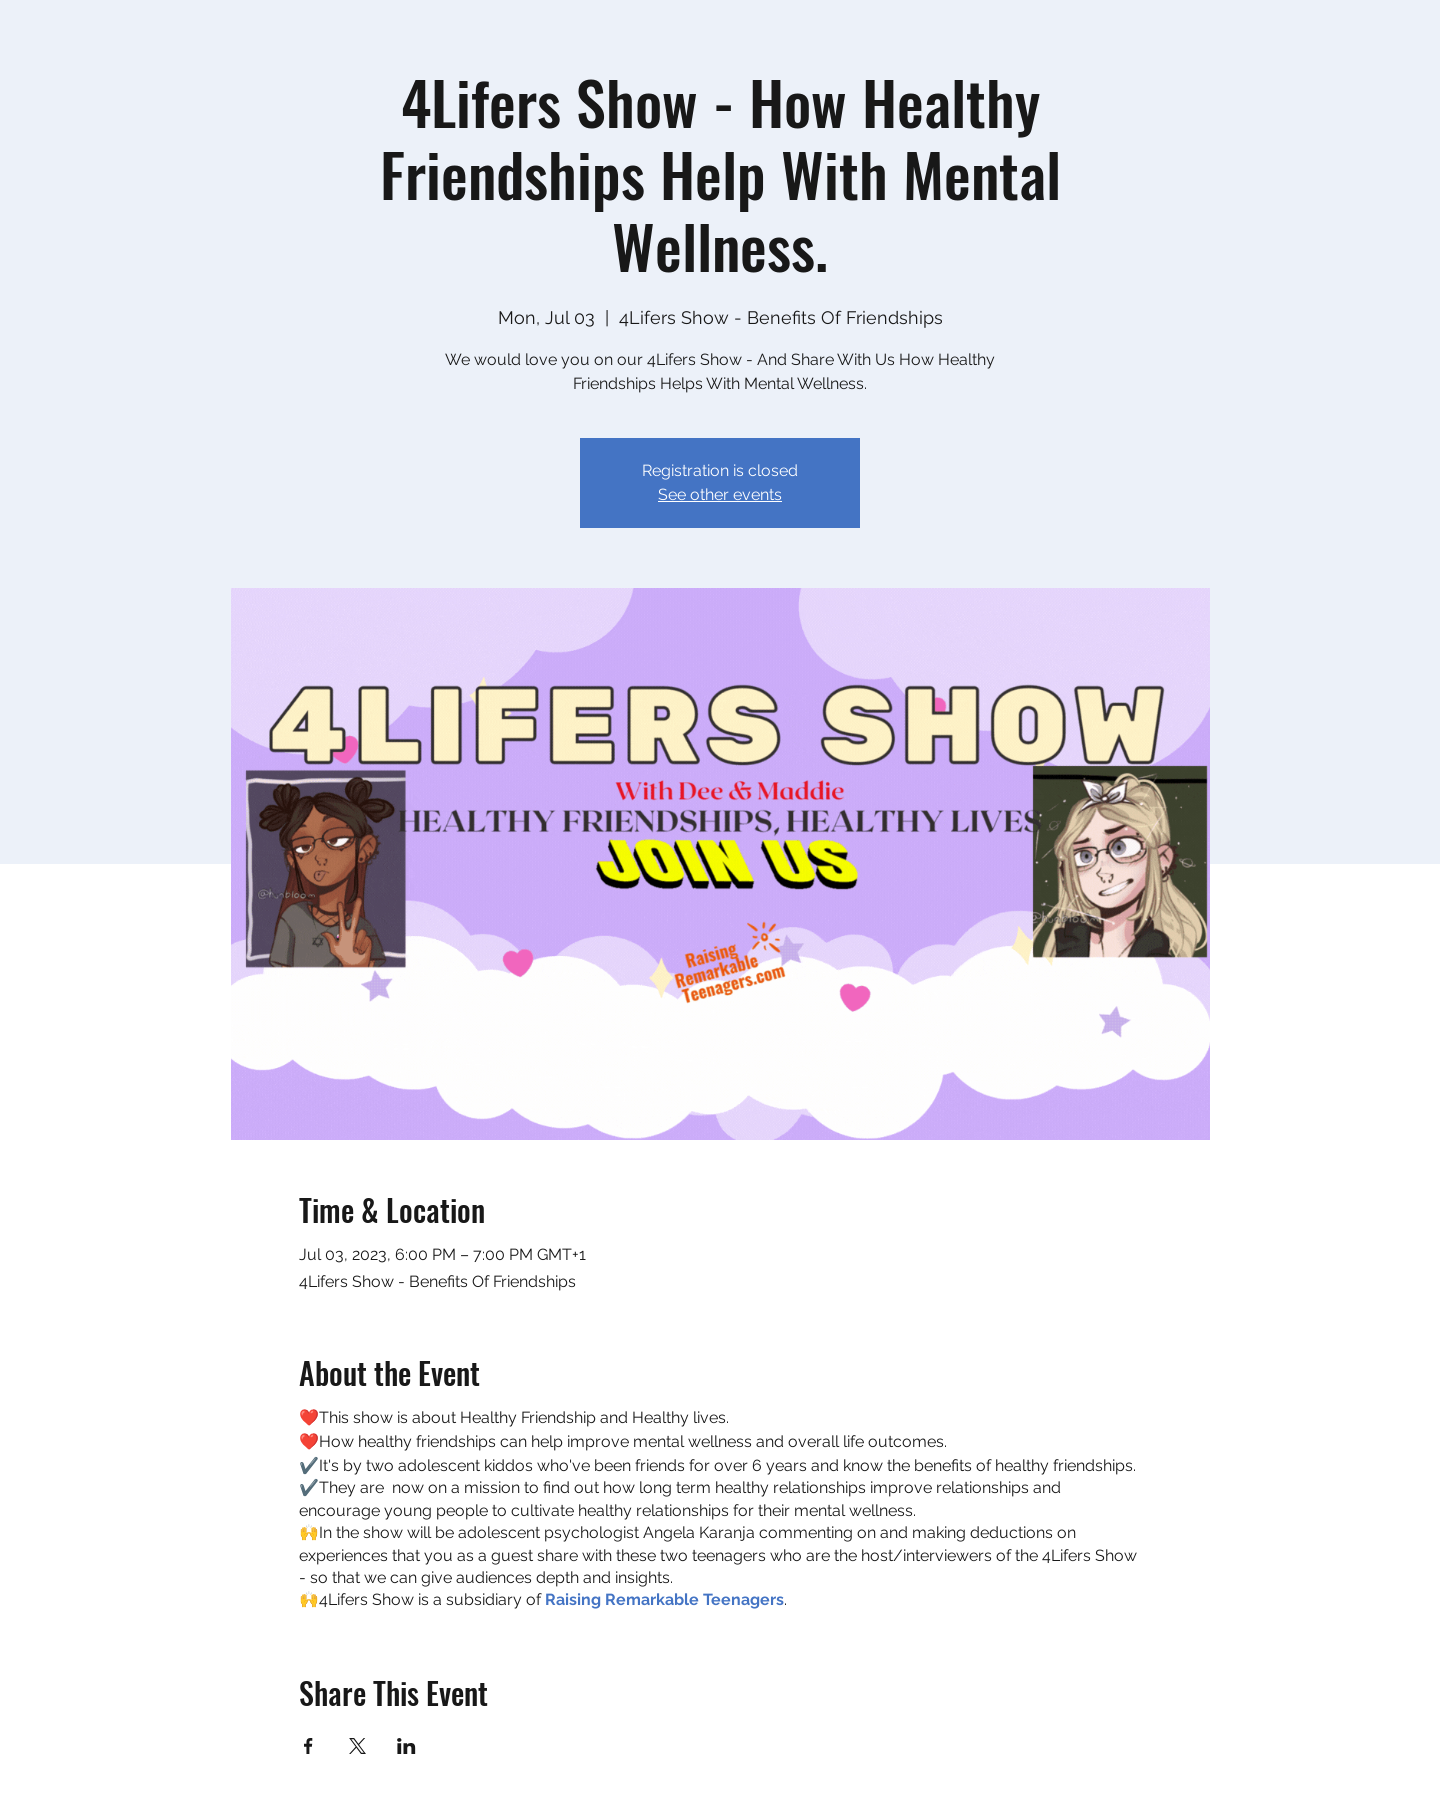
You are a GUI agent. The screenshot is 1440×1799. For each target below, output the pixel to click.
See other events (720, 494)
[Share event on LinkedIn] (406, 1746)
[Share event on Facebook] (308, 1746)
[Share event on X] (357, 1746)
